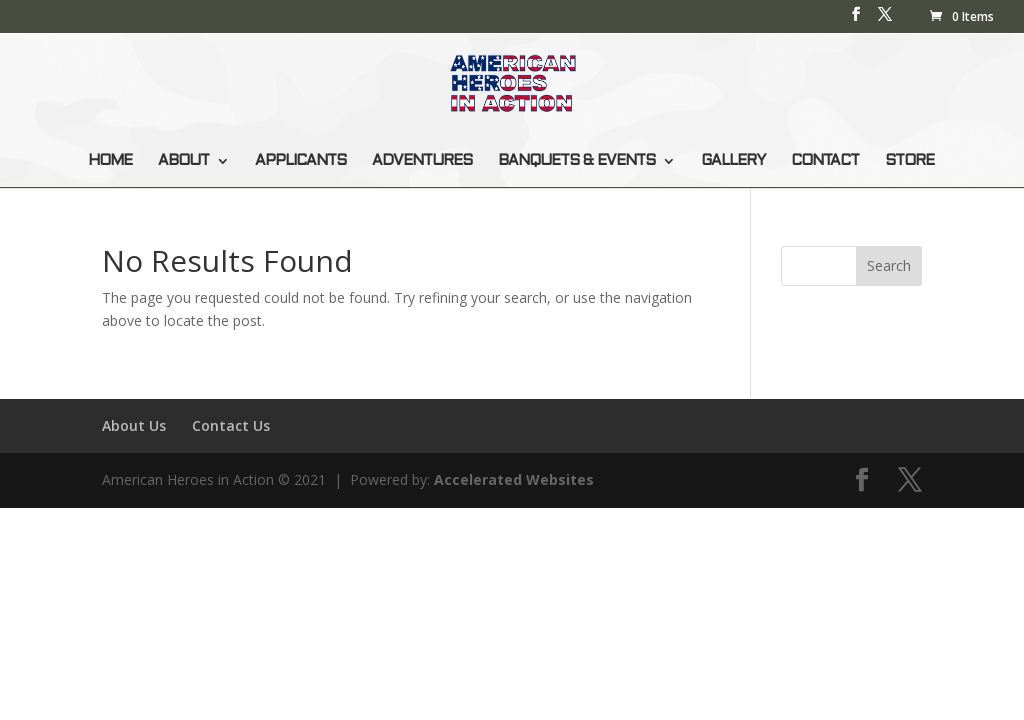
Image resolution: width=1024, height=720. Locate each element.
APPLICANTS (300, 161)
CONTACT (825, 161)
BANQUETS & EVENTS (576, 161)
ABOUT (183, 161)
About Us (134, 425)
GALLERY (733, 161)
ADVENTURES (422, 161)
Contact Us (231, 425)
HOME (110, 161)
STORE (909, 161)
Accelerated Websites (514, 479)
